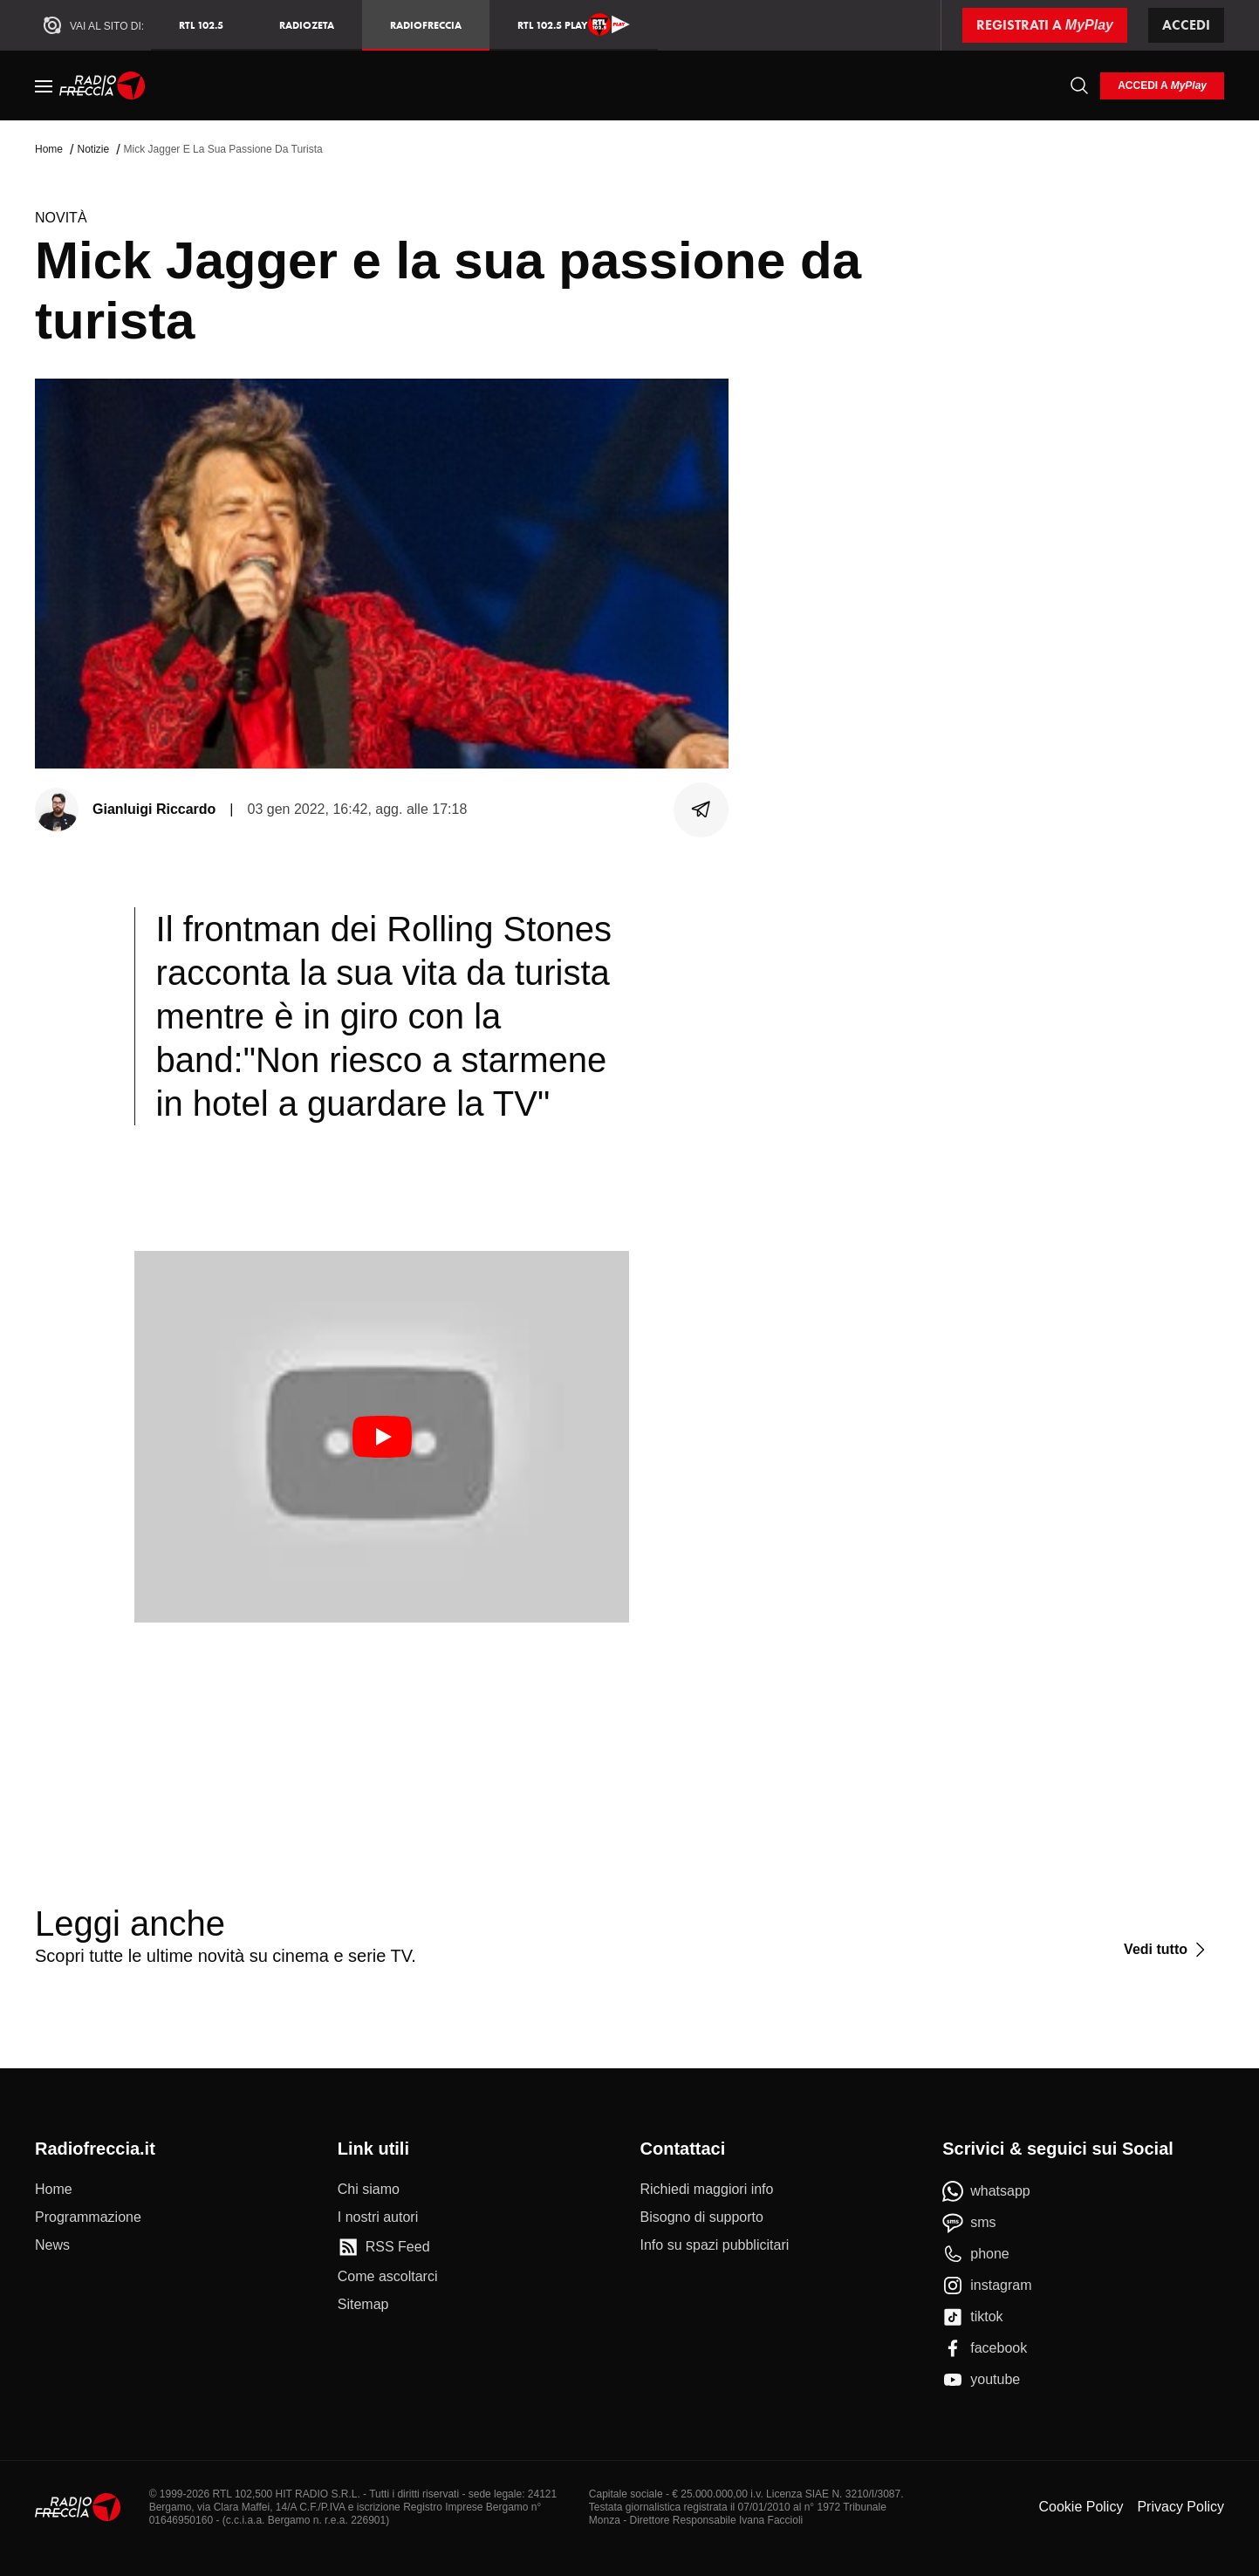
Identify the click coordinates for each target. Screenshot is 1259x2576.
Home (49, 149)
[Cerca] (1079, 85)
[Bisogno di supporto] (701, 2217)
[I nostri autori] (378, 2217)
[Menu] (43, 85)
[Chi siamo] (369, 2189)
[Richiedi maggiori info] (707, 2189)
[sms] (969, 2222)
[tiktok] (972, 2316)
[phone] (975, 2254)
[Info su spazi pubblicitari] (715, 2245)
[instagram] (986, 2285)
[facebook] (984, 2348)
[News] (52, 2245)
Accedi (1186, 25)
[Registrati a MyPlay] (1044, 25)
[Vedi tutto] (1167, 1949)
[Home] (102, 85)
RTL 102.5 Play (573, 24)
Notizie (93, 149)
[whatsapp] (986, 2191)
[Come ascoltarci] (388, 2277)
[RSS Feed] (384, 2247)
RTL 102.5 (201, 24)
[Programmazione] (88, 2217)
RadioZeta (306, 24)
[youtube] (981, 2379)
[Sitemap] (363, 2304)
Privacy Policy (1180, 2506)
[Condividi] (701, 809)
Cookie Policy (1080, 2506)
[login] (1162, 85)
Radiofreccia (426, 24)
